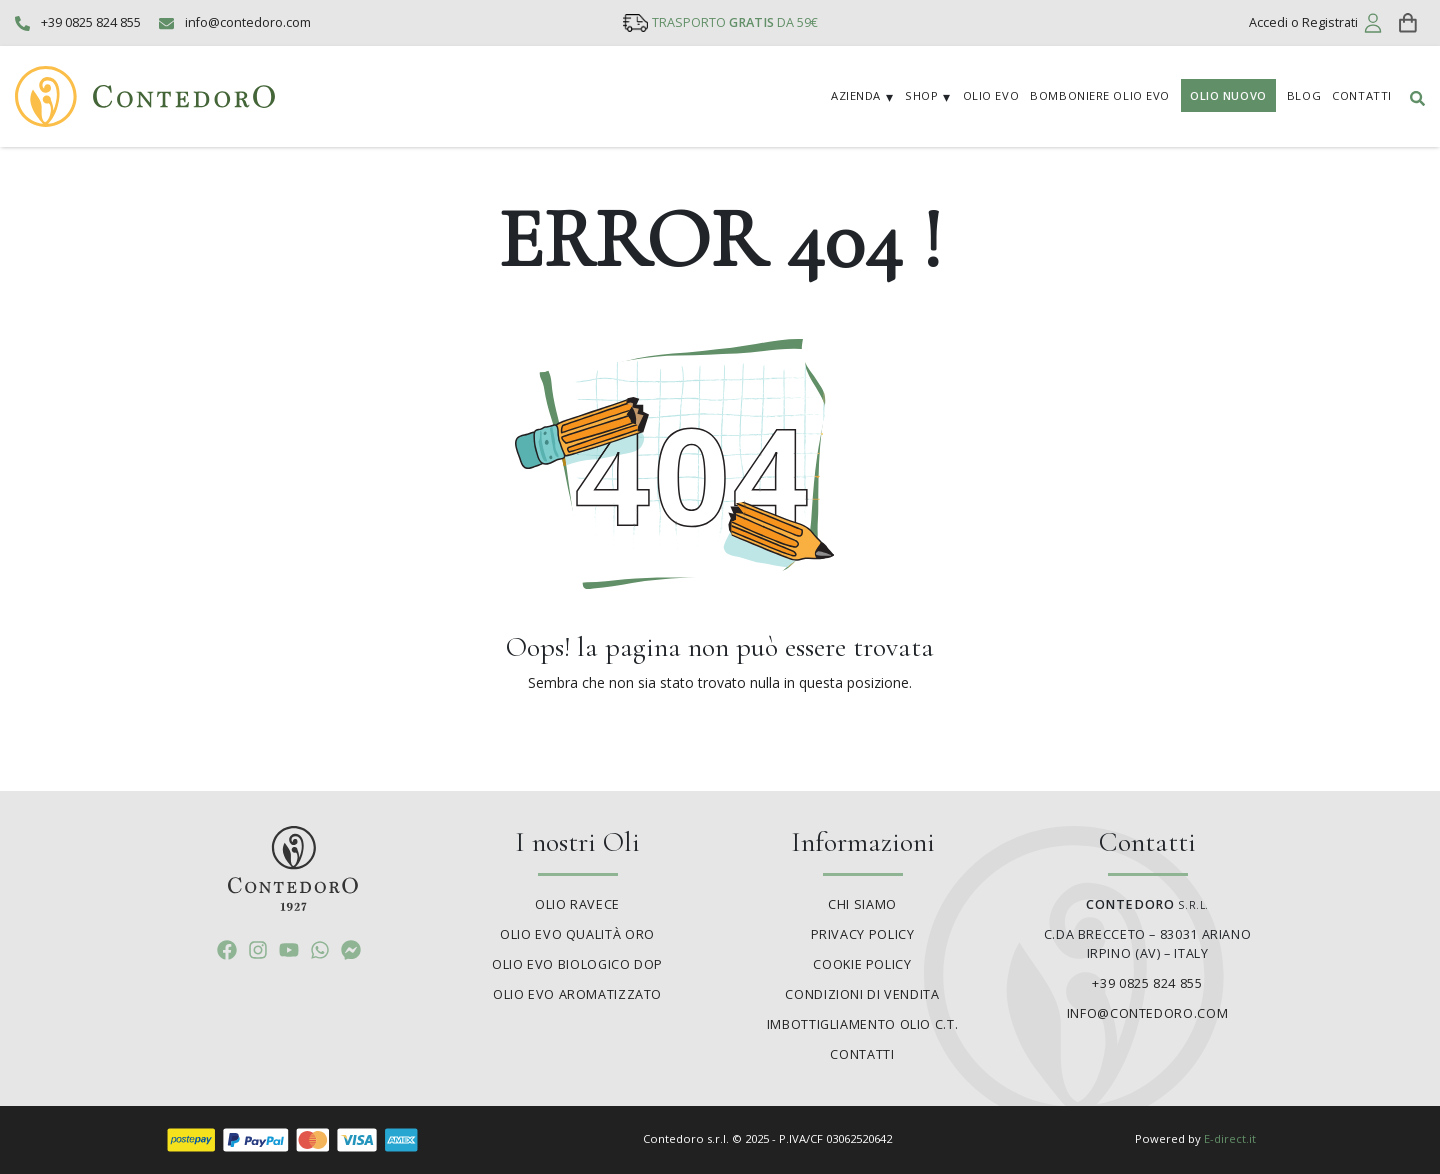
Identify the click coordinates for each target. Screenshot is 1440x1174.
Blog (1304, 95)
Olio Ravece (577, 904)
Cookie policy (862, 964)
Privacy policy (863, 934)
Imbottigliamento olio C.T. (862, 1024)
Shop (921, 95)
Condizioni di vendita (862, 994)
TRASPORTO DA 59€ (735, 22)
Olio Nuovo (1228, 95)
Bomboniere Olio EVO (1100, 95)
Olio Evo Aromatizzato (577, 994)
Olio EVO (991, 95)
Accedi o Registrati (1303, 22)
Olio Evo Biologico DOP (577, 964)
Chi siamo (862, 904)
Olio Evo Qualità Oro (577, 934)
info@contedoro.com (248, 22)
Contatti (1361, 95)
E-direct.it (1230, 1138)
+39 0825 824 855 (91, 22)
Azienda (856, 95)
